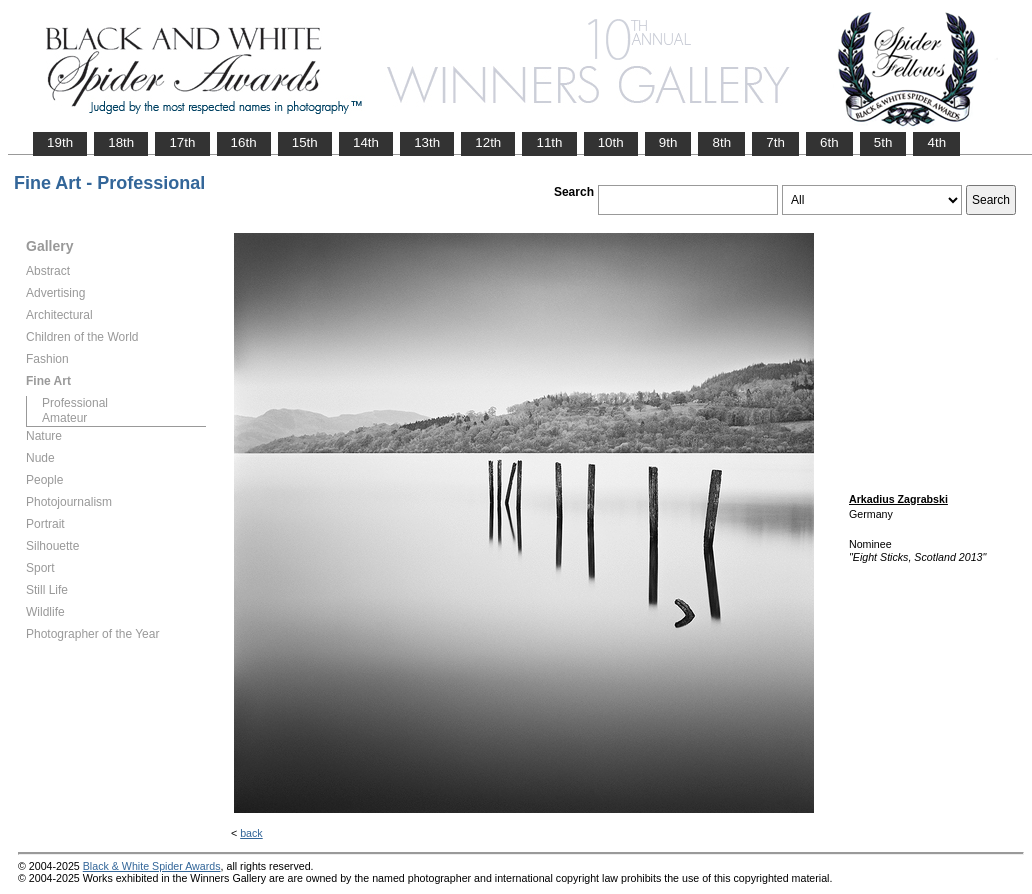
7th (775, 142)
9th (668, 142)
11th (549, 142)
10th (611, 142)
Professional (75, 403)
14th (366, 142)
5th (883, 142)
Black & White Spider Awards (152, 866)
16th (244, 142)
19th (60, 142)
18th (121, 142)
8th (721, 142)
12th (488, 142)
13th (427, 142)
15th (305, 142)
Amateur (64, 418)
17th (182, 142)
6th (829, 142)
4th (936, 142)
